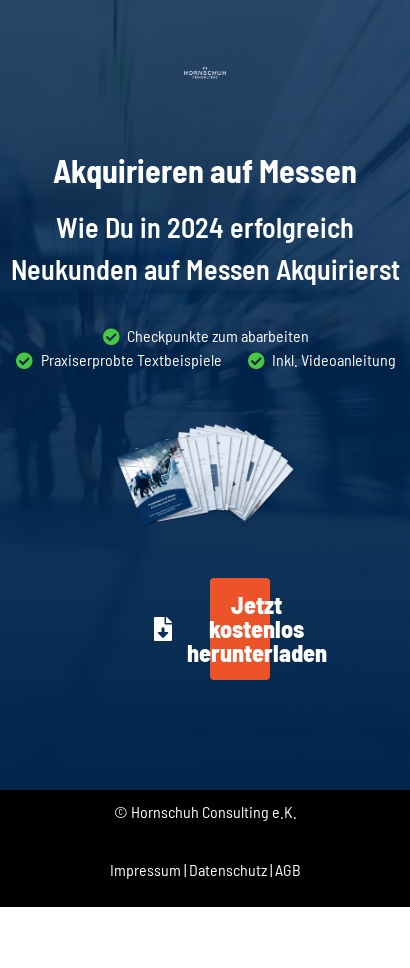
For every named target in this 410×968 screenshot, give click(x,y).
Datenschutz (228, 869)
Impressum (145, 869)
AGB (288, 869)
